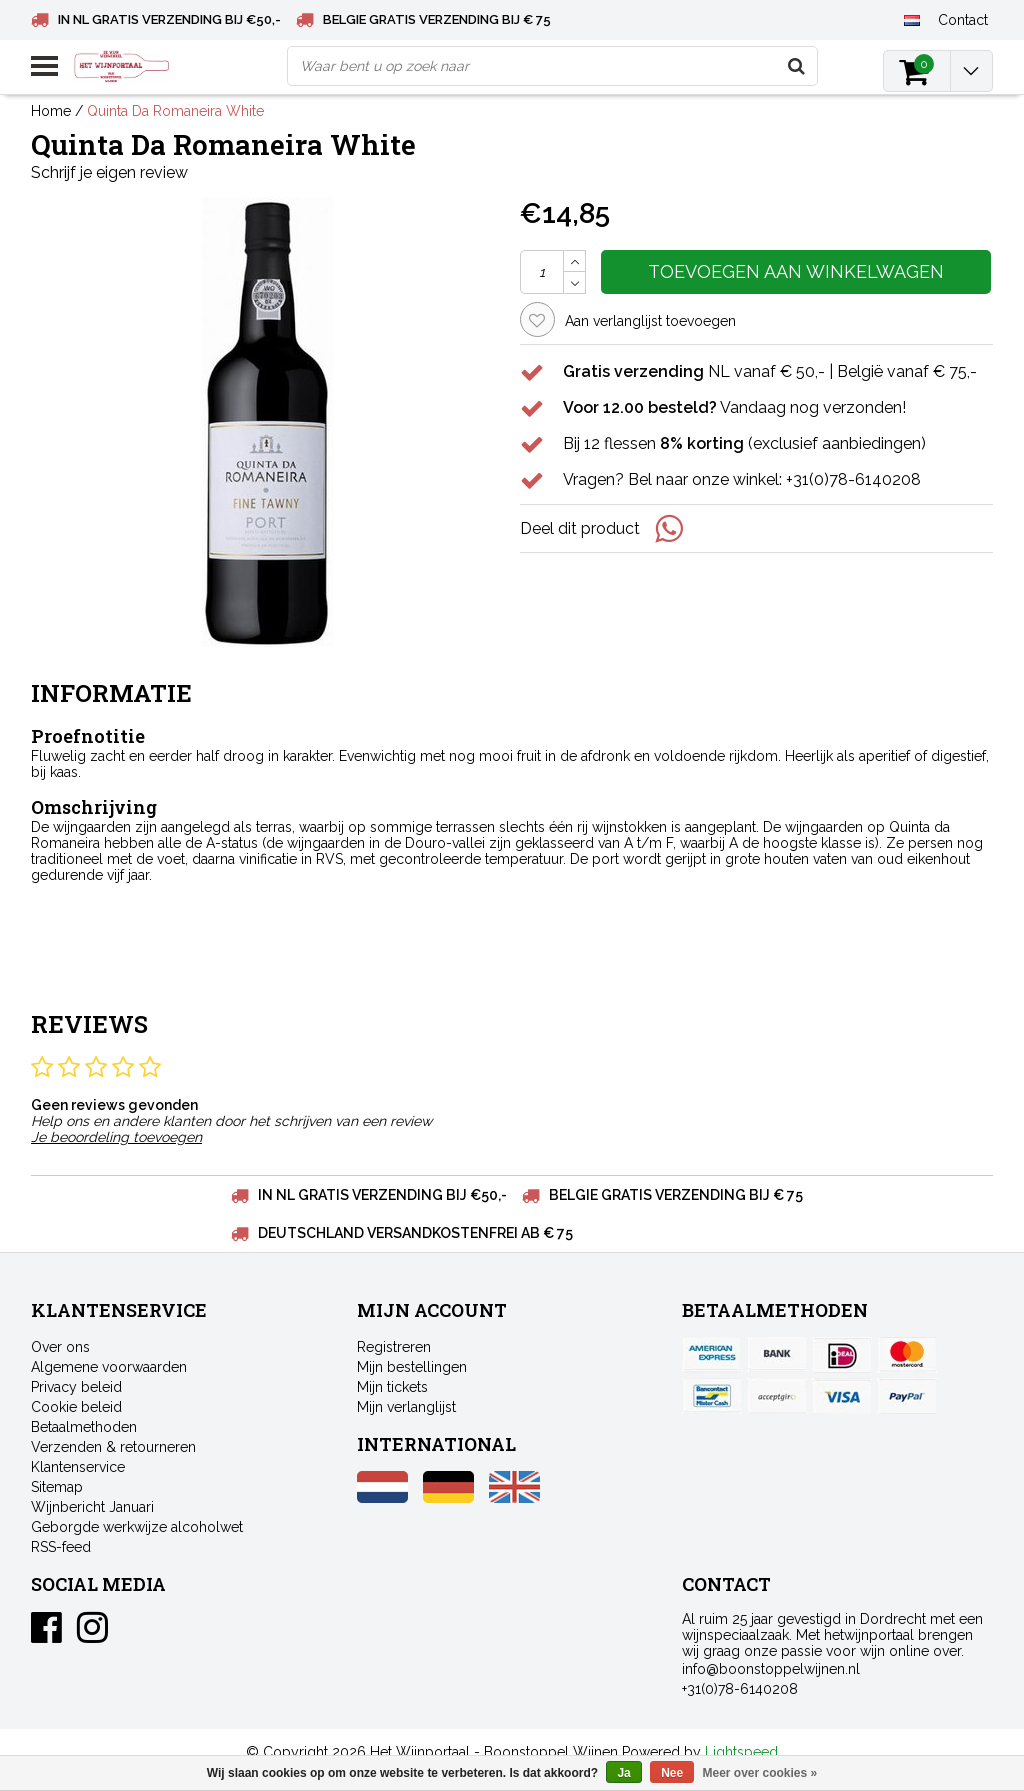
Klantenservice (78, 1467)
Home (51, 111)
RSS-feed (61, 1547)
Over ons (60, 1347)
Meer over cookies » (760, 1773)
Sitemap (57, 1487)
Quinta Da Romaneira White (175, 111)
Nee (672, 1773)
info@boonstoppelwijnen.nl (771, 1669)
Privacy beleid (76, 1387)
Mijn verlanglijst (406, 1407)
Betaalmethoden (84, 1427)
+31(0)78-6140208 (740, 1689)
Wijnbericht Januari (92, 1507)
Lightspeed (741, 1752)
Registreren (394, 1347)
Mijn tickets (392, 1387)
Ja (623, 1773)
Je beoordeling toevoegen (116, 1137)
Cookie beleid (76, 1407)
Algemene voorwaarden (109, 1367)
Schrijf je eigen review (109, 172)
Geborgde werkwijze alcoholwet (137, 1527)
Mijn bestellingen (412, 1367)
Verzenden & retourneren (113, 1447)
